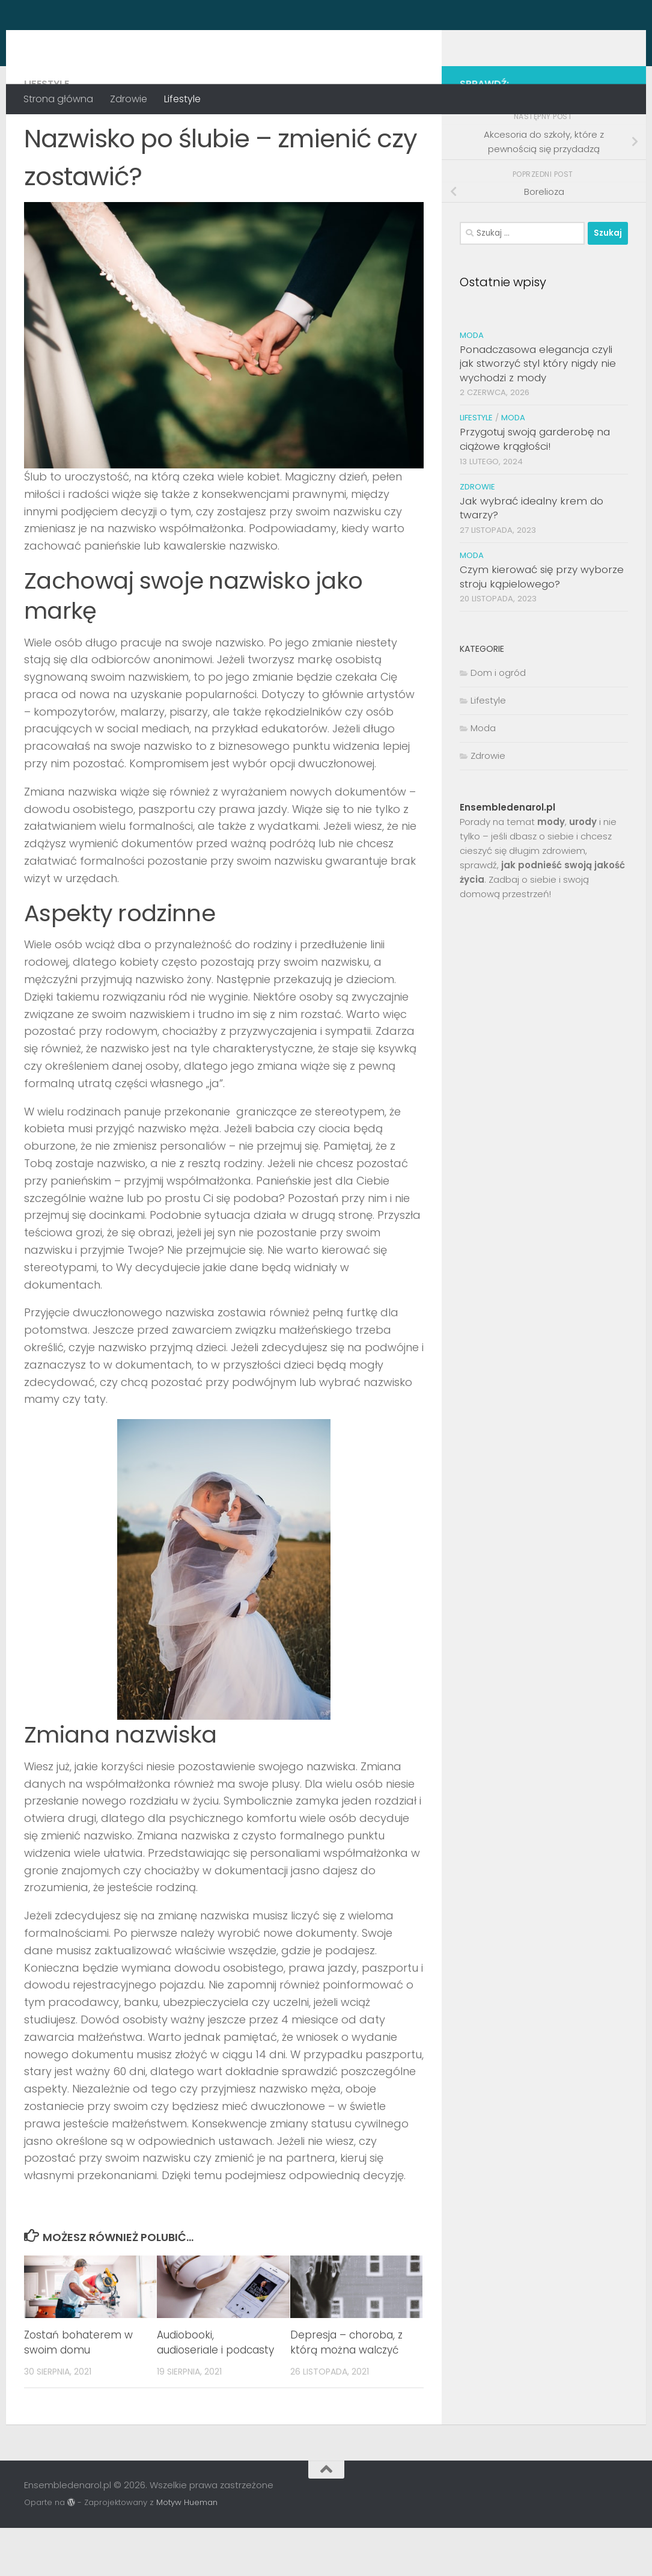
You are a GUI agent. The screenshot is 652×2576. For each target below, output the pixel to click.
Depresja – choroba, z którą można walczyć (346, 2391)
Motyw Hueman (187, 2550)
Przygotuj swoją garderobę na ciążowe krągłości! (535, 487)
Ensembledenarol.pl (148, 42)
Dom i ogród (498, 720)
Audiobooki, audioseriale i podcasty (215, 2391)
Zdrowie (128, 99)
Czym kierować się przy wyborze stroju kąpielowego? (542, 624)
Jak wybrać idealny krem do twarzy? (531, 556)
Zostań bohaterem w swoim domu (78, 2391)
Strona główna (58, 99)
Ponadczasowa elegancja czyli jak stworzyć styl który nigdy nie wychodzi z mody (538, 411)
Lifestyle (182, 99)
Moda (472, 383)
